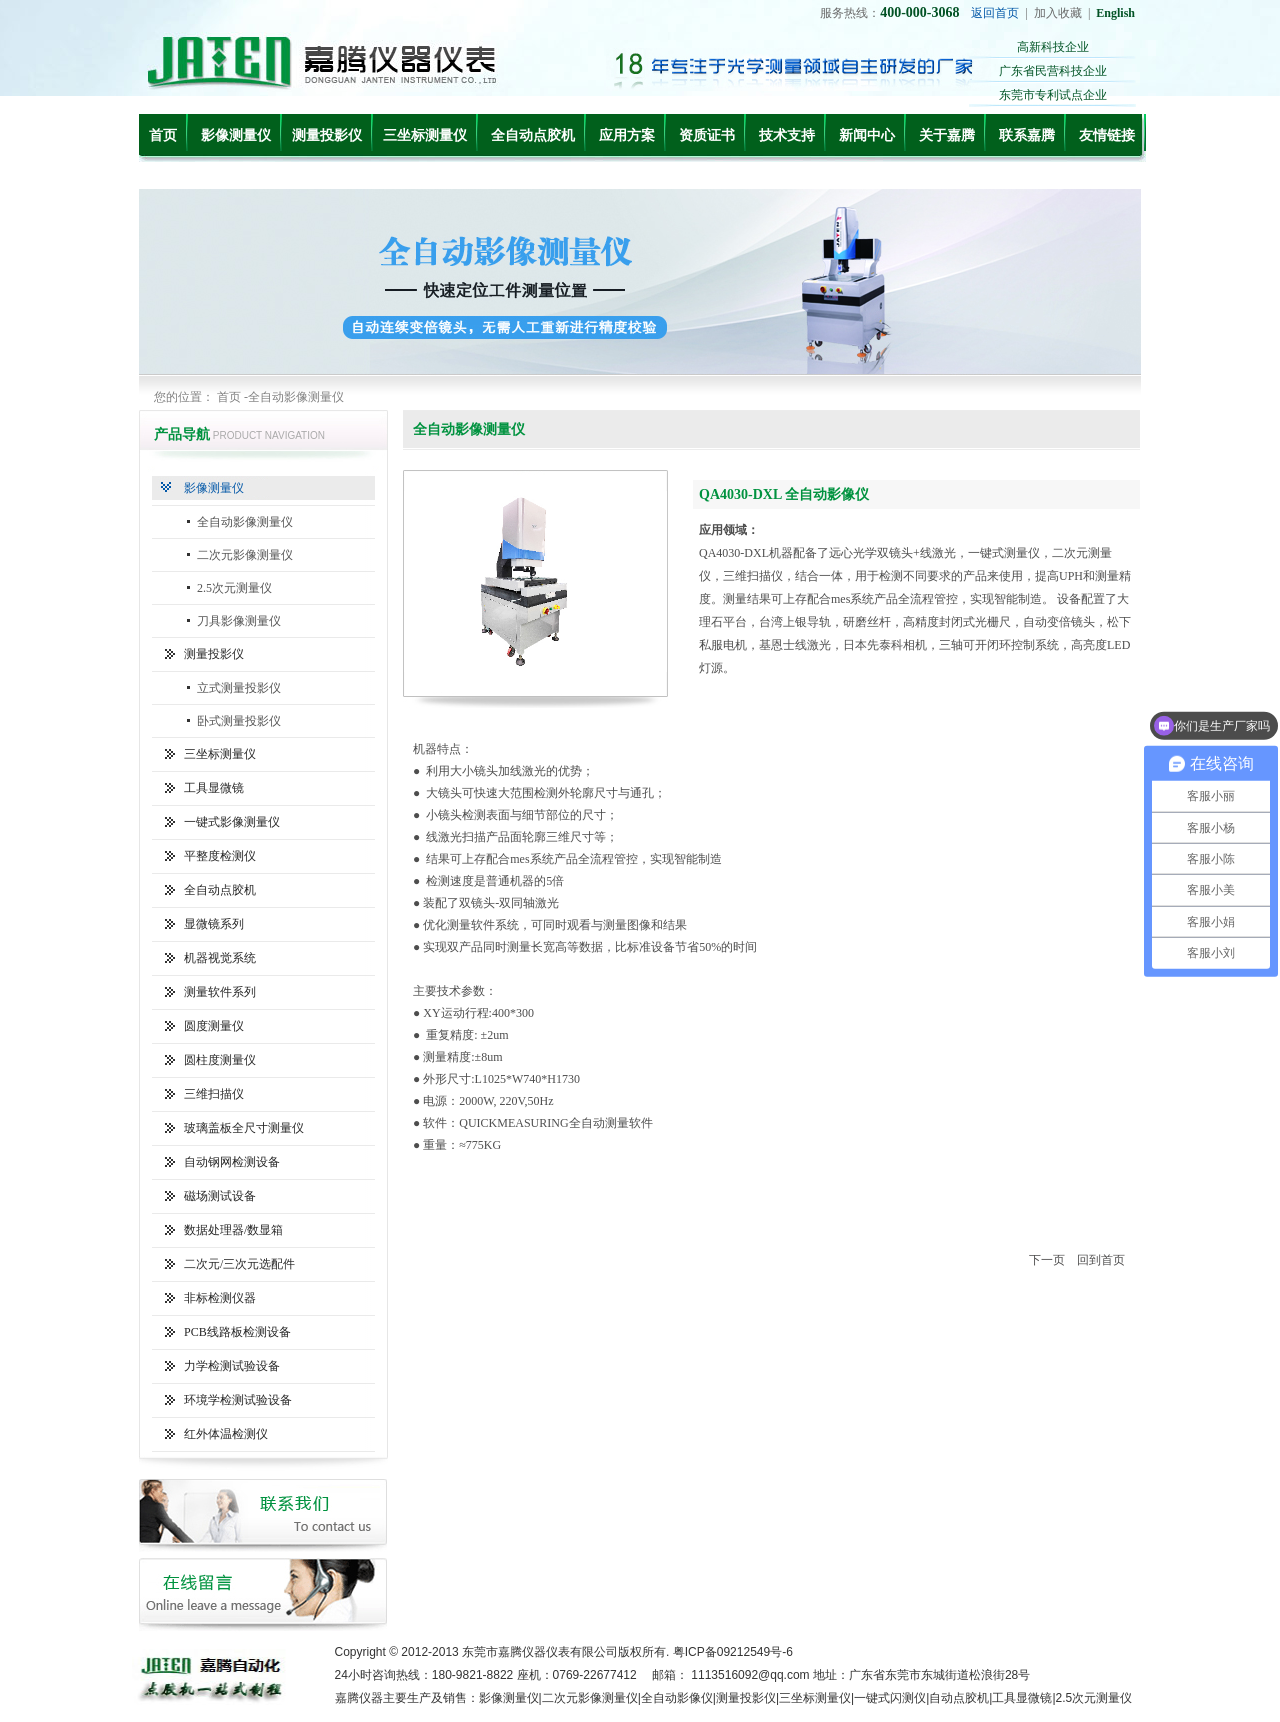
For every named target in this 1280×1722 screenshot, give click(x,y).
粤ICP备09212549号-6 (733, 1652)
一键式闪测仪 (890, 1698)
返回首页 (995, 13)
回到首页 (1101, 1260)
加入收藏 (1058, 13)
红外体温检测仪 (226, 1434)
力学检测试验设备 (232, 1366)
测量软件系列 (220, 992)
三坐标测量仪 (425, 135)
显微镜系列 (214, 924)
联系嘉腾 (1027, 135)
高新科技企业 (1053, 47)
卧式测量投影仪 (239, 721)
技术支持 (787, 135)
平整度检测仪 (220, 856)
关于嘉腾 (947, 135)
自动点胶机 (959, 1698)
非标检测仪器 (220, 1298)
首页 (163, 135)
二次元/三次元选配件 (239, 1264)
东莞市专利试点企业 (1053, 95)
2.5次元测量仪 (234, 588)
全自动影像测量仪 (245, 522)
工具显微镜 (214, 788)
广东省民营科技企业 (1053, 71)
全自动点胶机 (533, 135)
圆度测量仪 (214, 1026)
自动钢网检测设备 (232, 1162)
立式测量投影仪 (239, 688)
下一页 (1047, 1260)
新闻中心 (867, 135)
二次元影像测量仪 (245, 555)
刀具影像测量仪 (239, 621)
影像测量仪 (236, 135)
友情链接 (1107, 135)
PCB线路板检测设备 (237, 1332)
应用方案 (627, 135)
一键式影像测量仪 (232, 822)
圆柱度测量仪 (220, 1060)
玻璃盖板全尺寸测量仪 (244, 1128)
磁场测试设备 (220, 1196)
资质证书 (707, 135)
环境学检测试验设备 (238, 1400)
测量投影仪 (327, 135)
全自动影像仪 (677, 1698)
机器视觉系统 (220, 958)
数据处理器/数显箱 (233, 1230)
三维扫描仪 (214, 1094)
